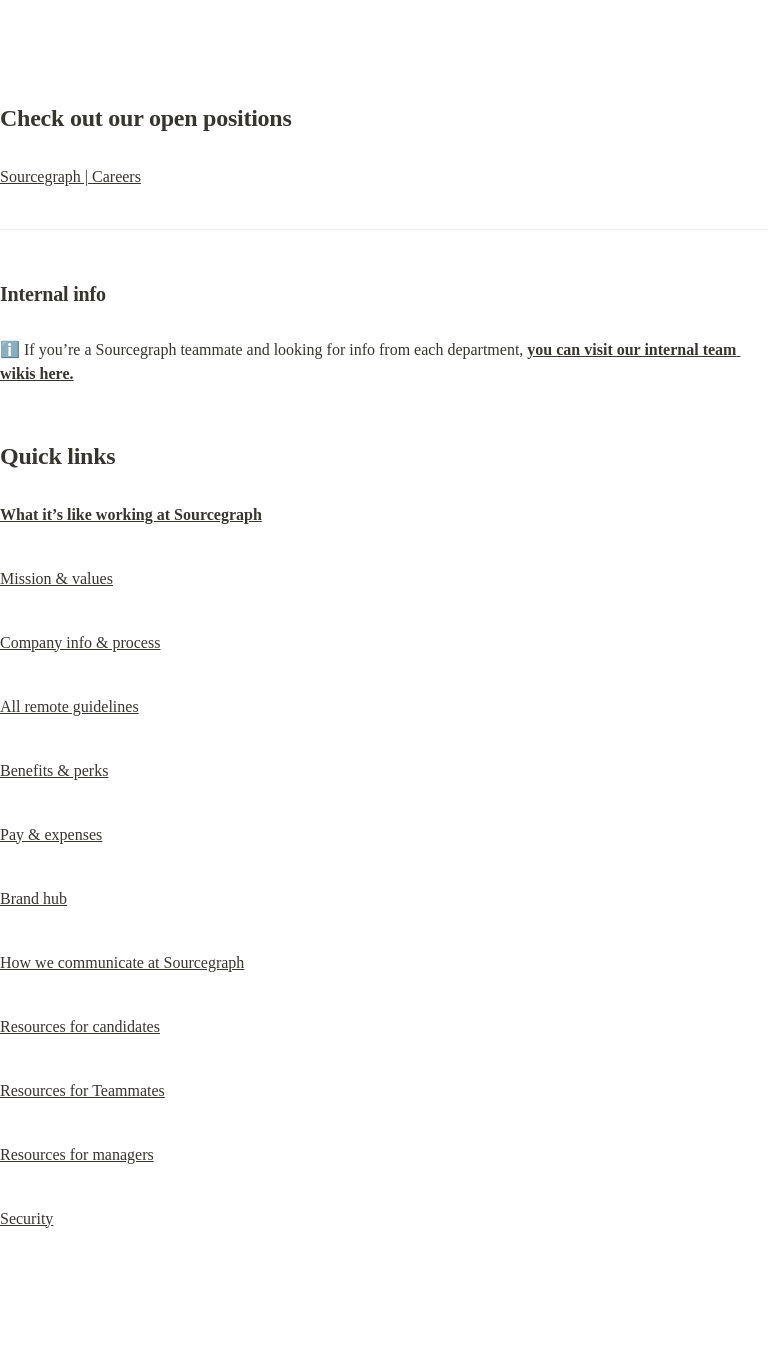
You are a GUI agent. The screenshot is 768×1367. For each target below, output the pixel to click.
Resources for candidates (80, 1026)
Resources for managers (77, 1154)
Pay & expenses (51, 834)
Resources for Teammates (82, 1090)
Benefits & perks (54, 770)
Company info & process (80, 642)
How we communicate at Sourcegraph (122, 962)
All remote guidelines (69, 706)
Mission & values (56, 578)
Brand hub (33, 898)
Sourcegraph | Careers (70, 176)
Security (26, 1218)
